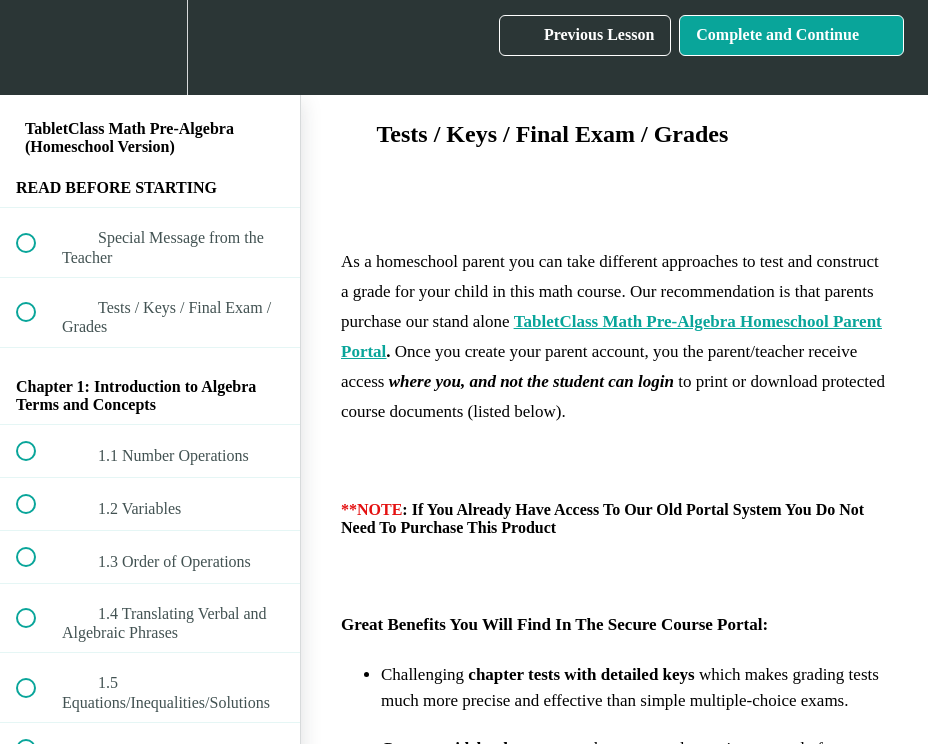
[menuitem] (150, 47)
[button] (37, 47)
